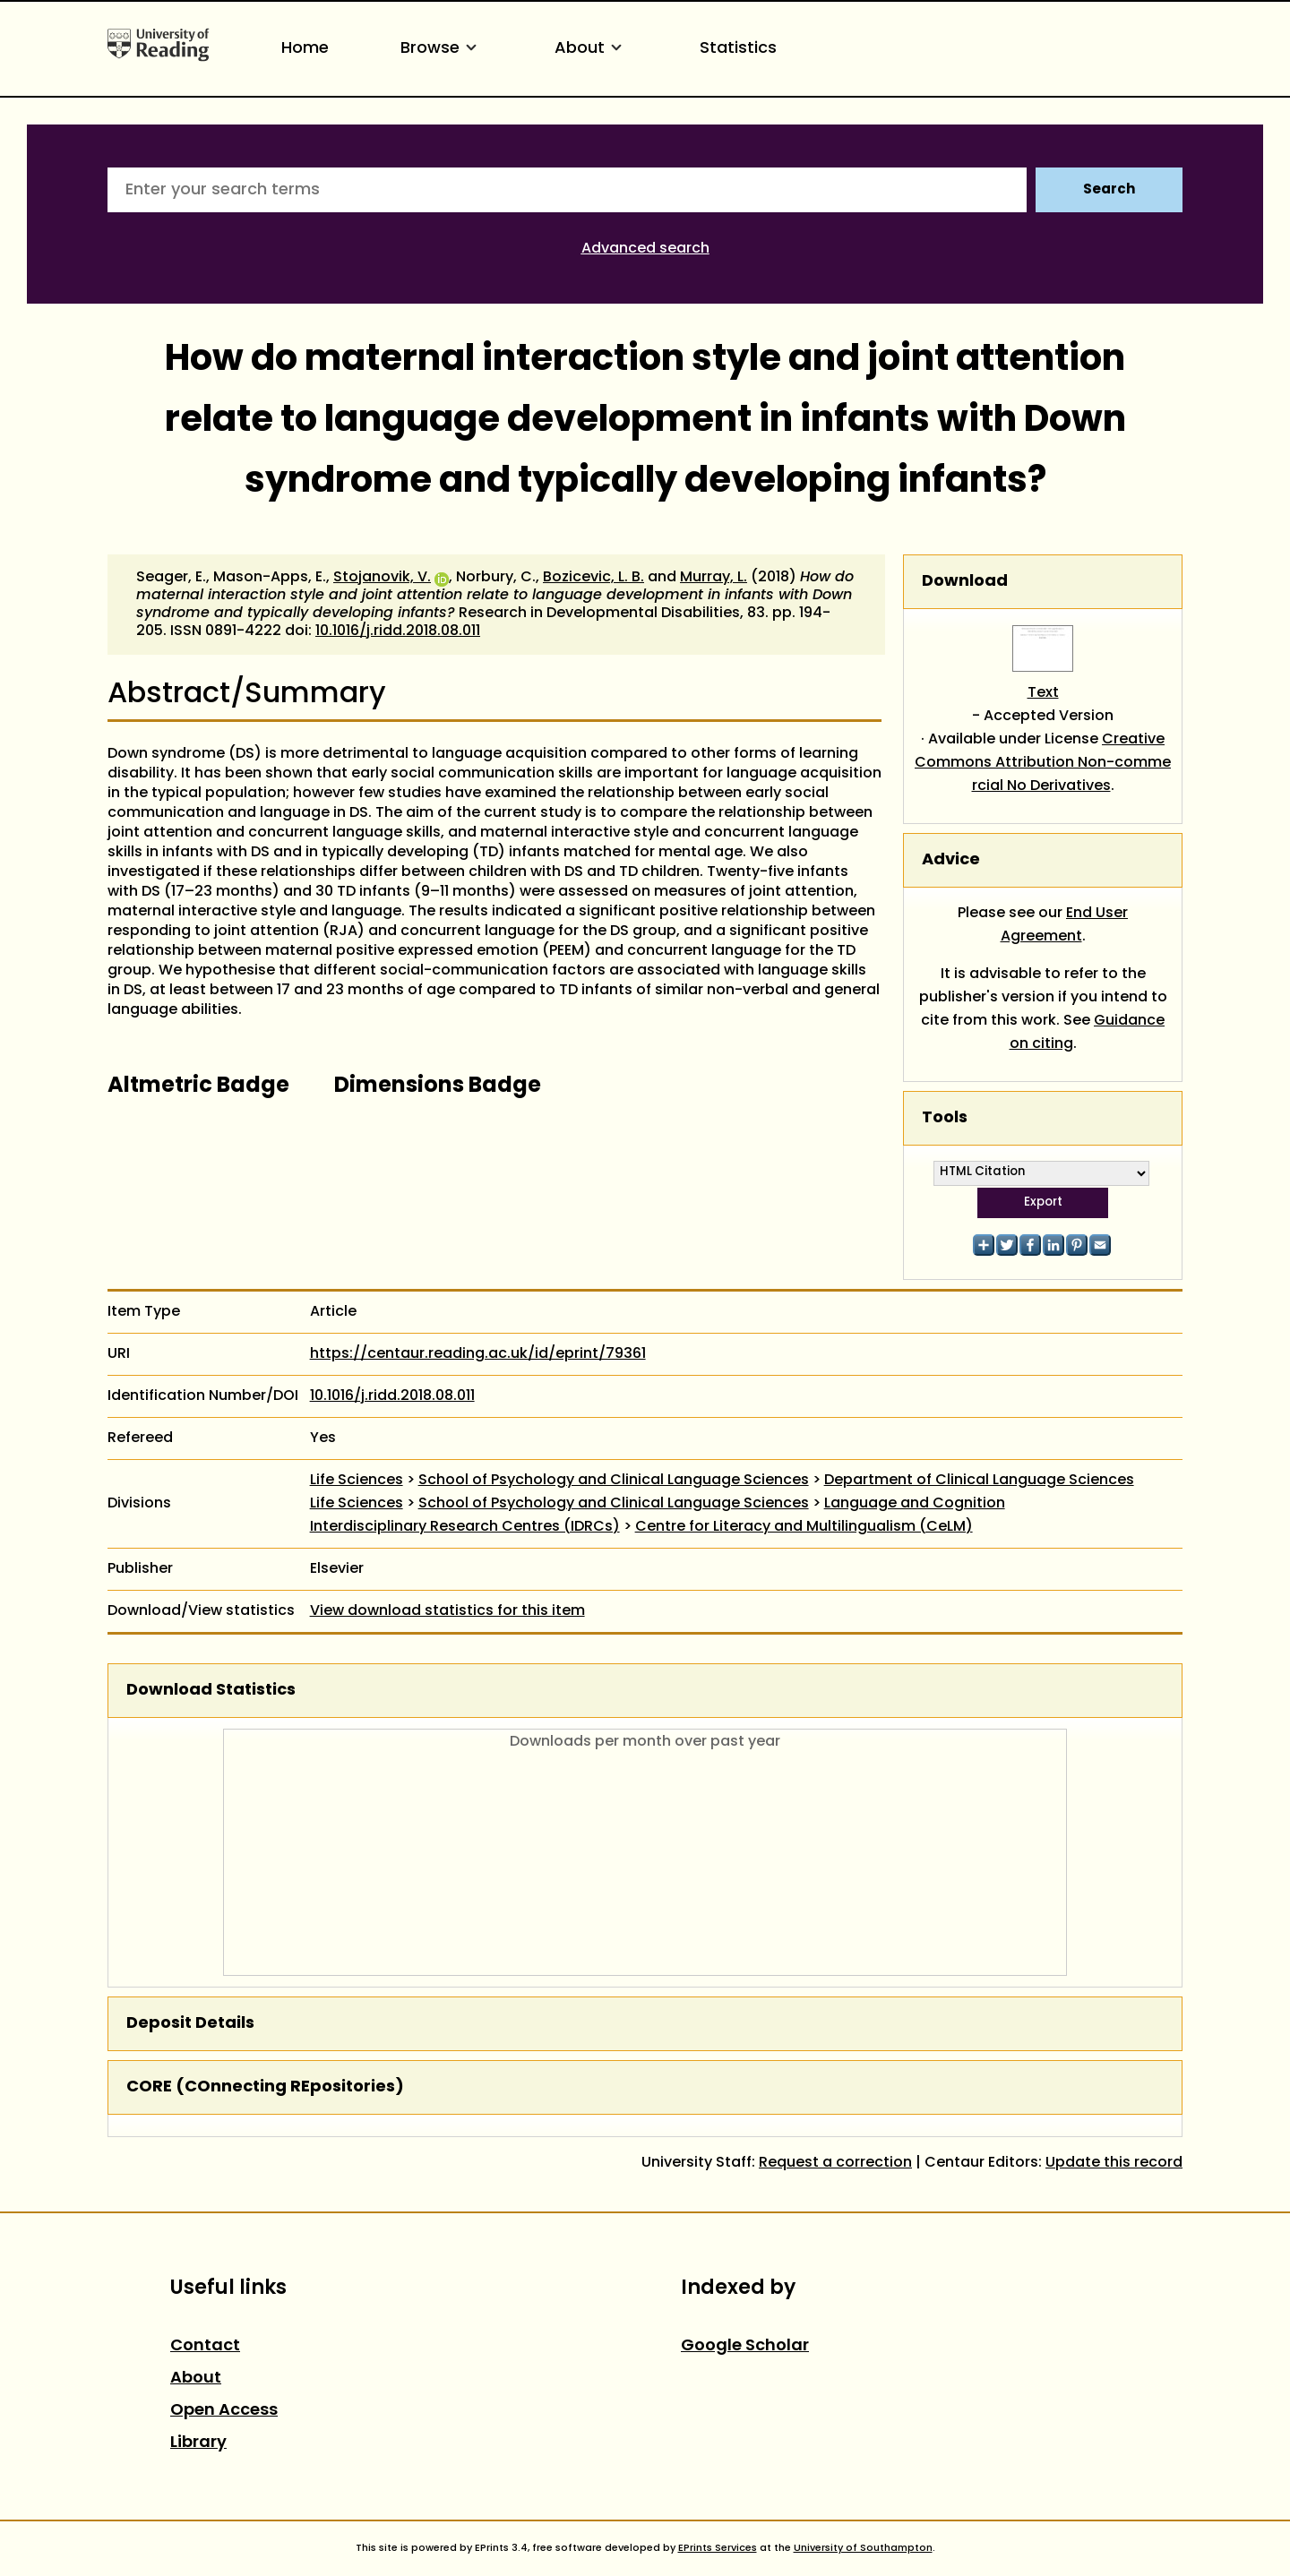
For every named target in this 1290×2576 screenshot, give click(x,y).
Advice (951, 860)
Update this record (1113, 2163)
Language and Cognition (914, 1504)
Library (198, 2443)
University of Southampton (863, 2548)
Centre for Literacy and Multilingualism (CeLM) (804, 1527)
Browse (441, 49)
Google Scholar (745, 2346)
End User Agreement (1065, 925)
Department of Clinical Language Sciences (979, 1480)
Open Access (224, 2411)
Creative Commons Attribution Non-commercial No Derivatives (1043, 763)
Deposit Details (190, 2024)
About (591, 49)
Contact (205, 2346)
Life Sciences (356, 1480)
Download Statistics (211, 1690)
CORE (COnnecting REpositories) (265, 2087)
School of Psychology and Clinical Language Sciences (613, 1480)
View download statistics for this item (447, 1611)
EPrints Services (717, 2548)
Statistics (738, 49)
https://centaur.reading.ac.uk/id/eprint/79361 (478, 1354)
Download (965, 582)
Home (305, 49)
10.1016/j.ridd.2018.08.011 (397, 631)
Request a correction (835, 2163)
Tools (945, 1118)
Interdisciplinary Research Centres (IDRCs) (465, 1527)
